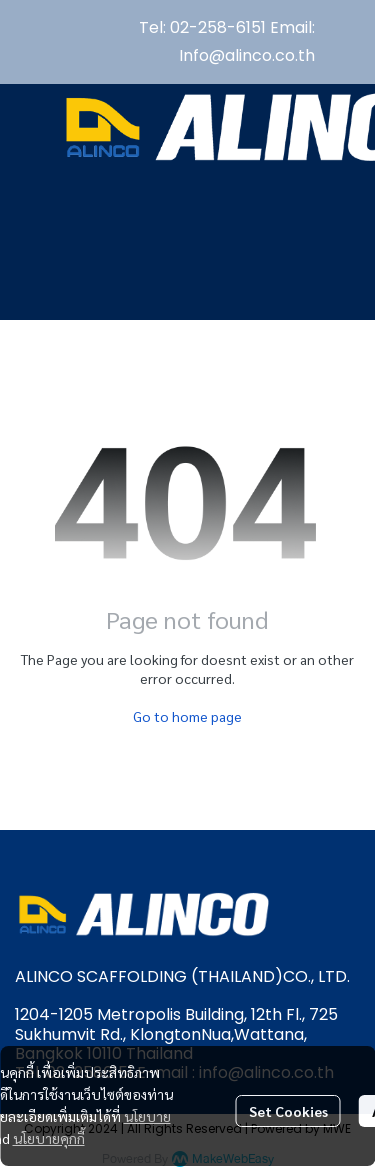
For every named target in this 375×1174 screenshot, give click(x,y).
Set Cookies (288, 1111)
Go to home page (187, 716)
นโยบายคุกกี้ (49, 1138)
